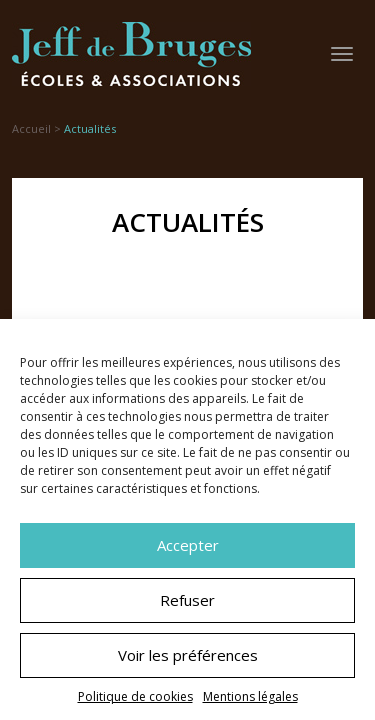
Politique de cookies (135, 696)
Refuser (187, 600)
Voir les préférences (188, 655)
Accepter (188, 545)
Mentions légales (250, 696)
